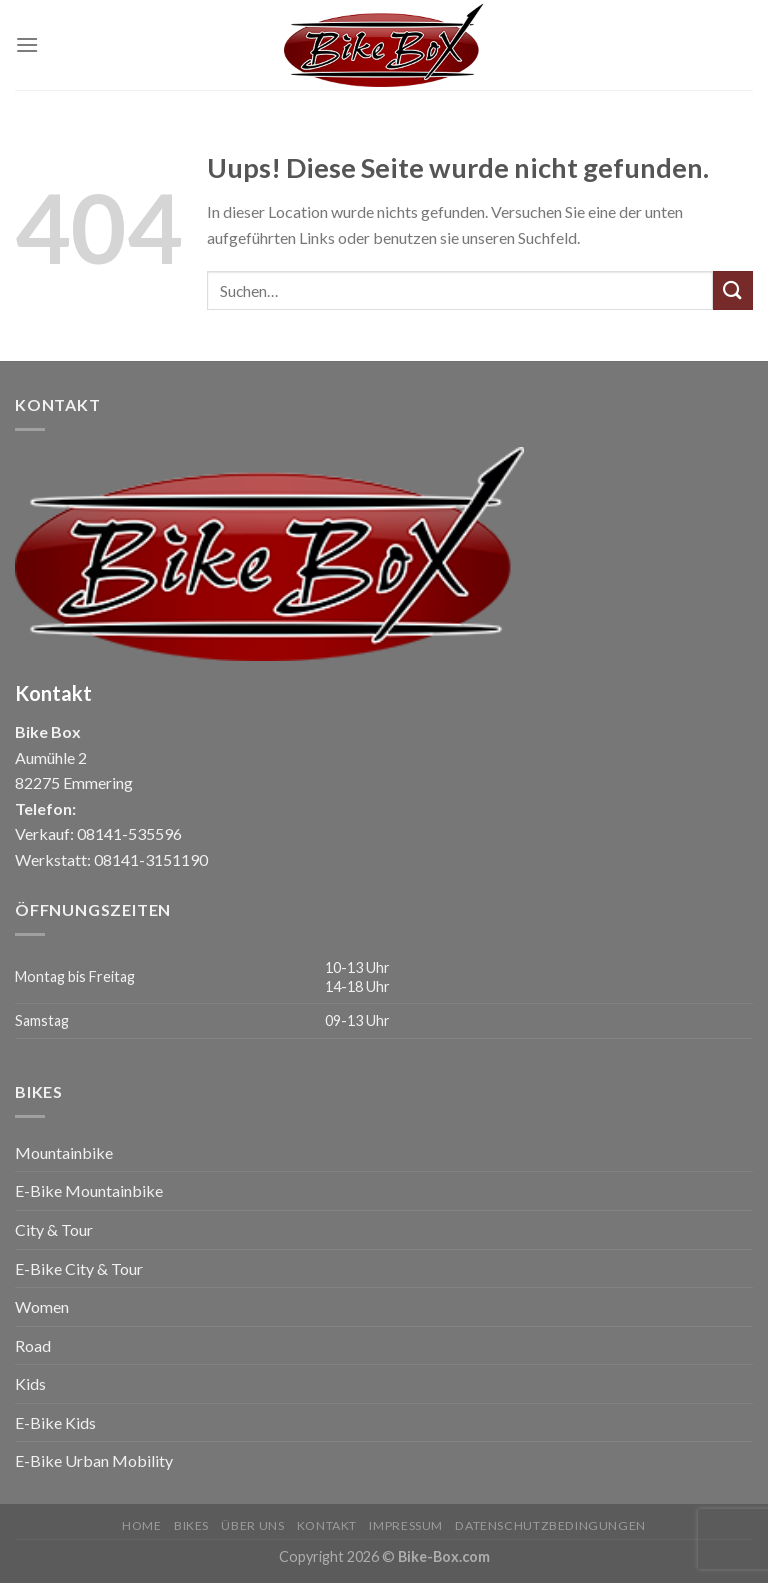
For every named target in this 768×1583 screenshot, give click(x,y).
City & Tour (54, 1229)
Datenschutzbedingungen (550, 1525)
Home (141, 1525)
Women (42, 1306)
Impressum (406, 1525)
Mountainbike (64, 1152)
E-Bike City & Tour (79, 1268)
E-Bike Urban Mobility (94, 1460)
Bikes (191, 1525)
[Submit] (733, 290)
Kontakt (327, 1525)
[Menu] (27, 44)
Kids (30, 1383)
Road (33, 1345)
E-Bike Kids (55, 1422)
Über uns (252, 1525)
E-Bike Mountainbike (89, 1190)
